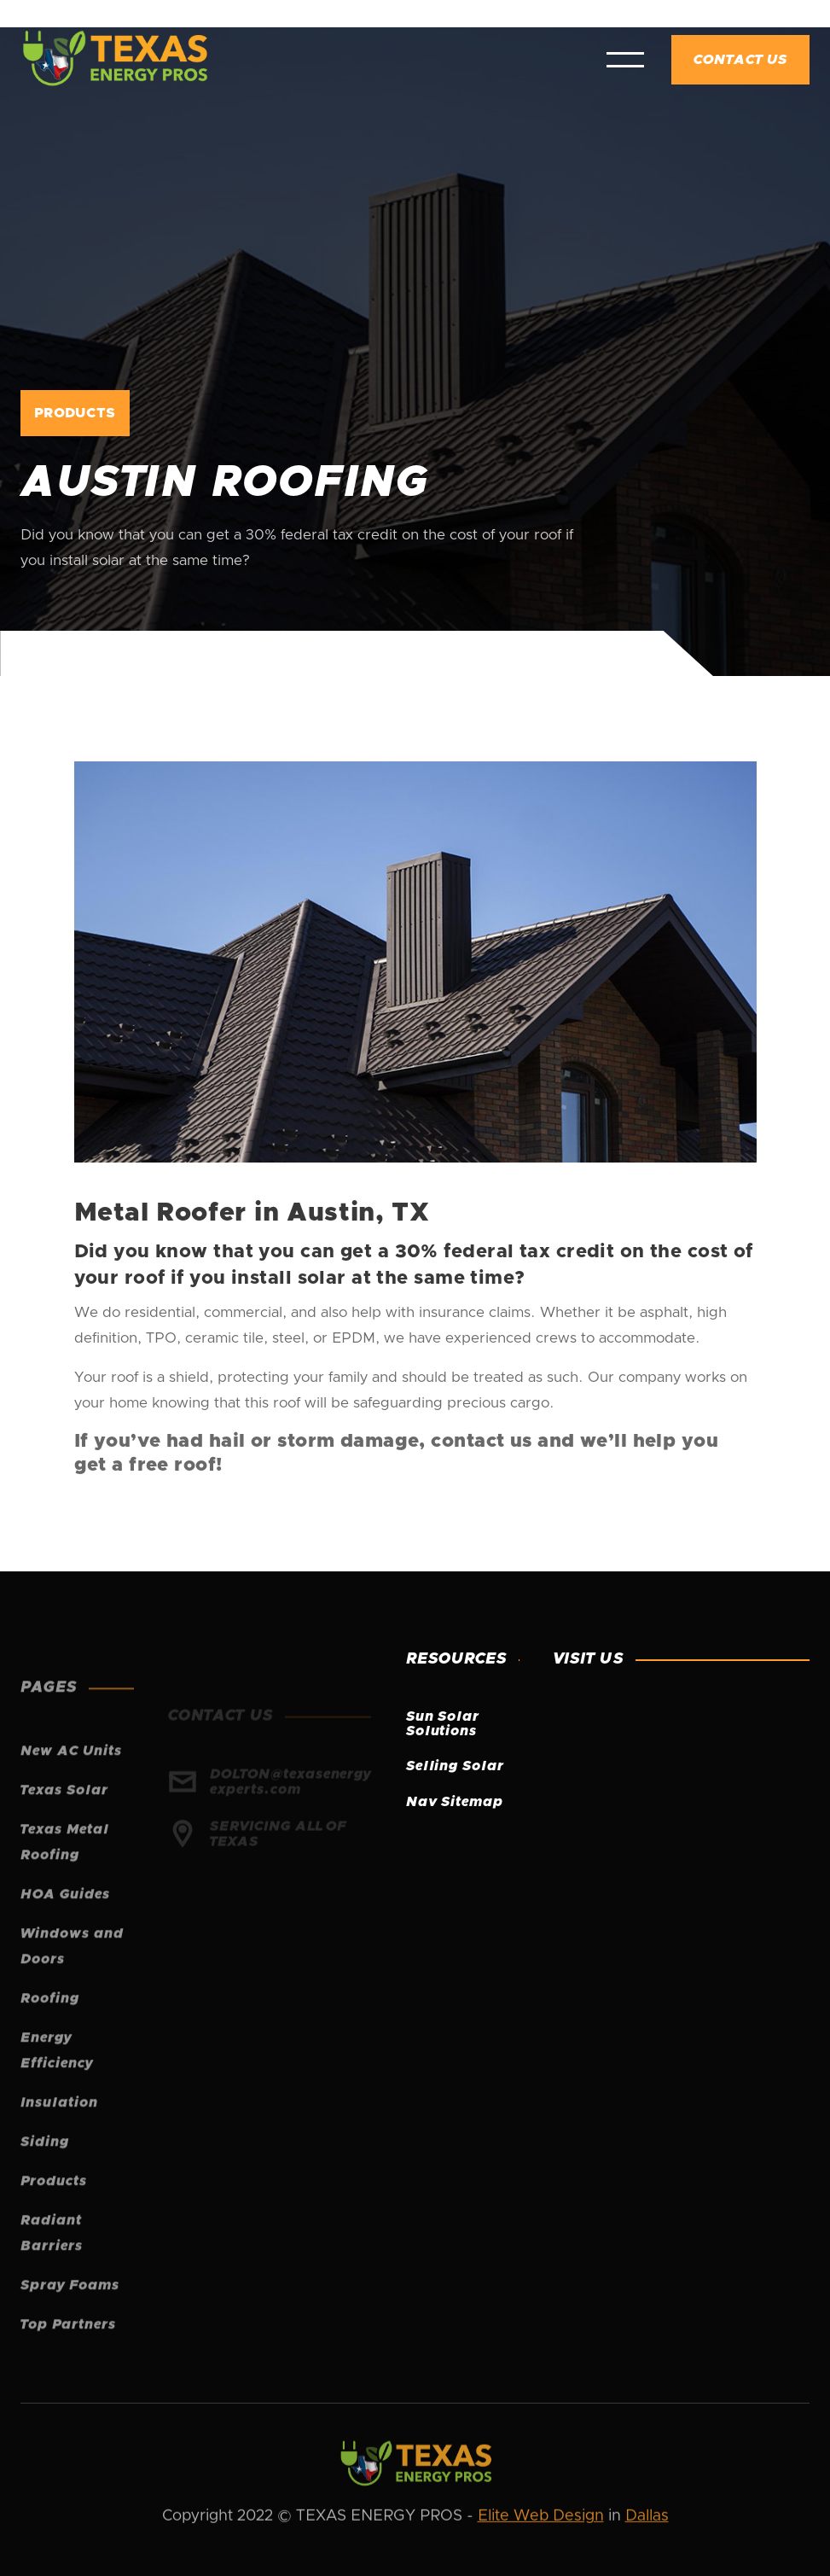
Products (53, 2209)
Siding (44, 2170)
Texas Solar (64, 1818)
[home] (114, 59)
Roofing (49, 2026)
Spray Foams (69, 2313)
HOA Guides (65, 1922)
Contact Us (740, 60)
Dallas (647, 2518)
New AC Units (71, 1779)
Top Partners (68, 2352)
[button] (625, 60)
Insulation (59, 2130)
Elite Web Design (541, 2518)
